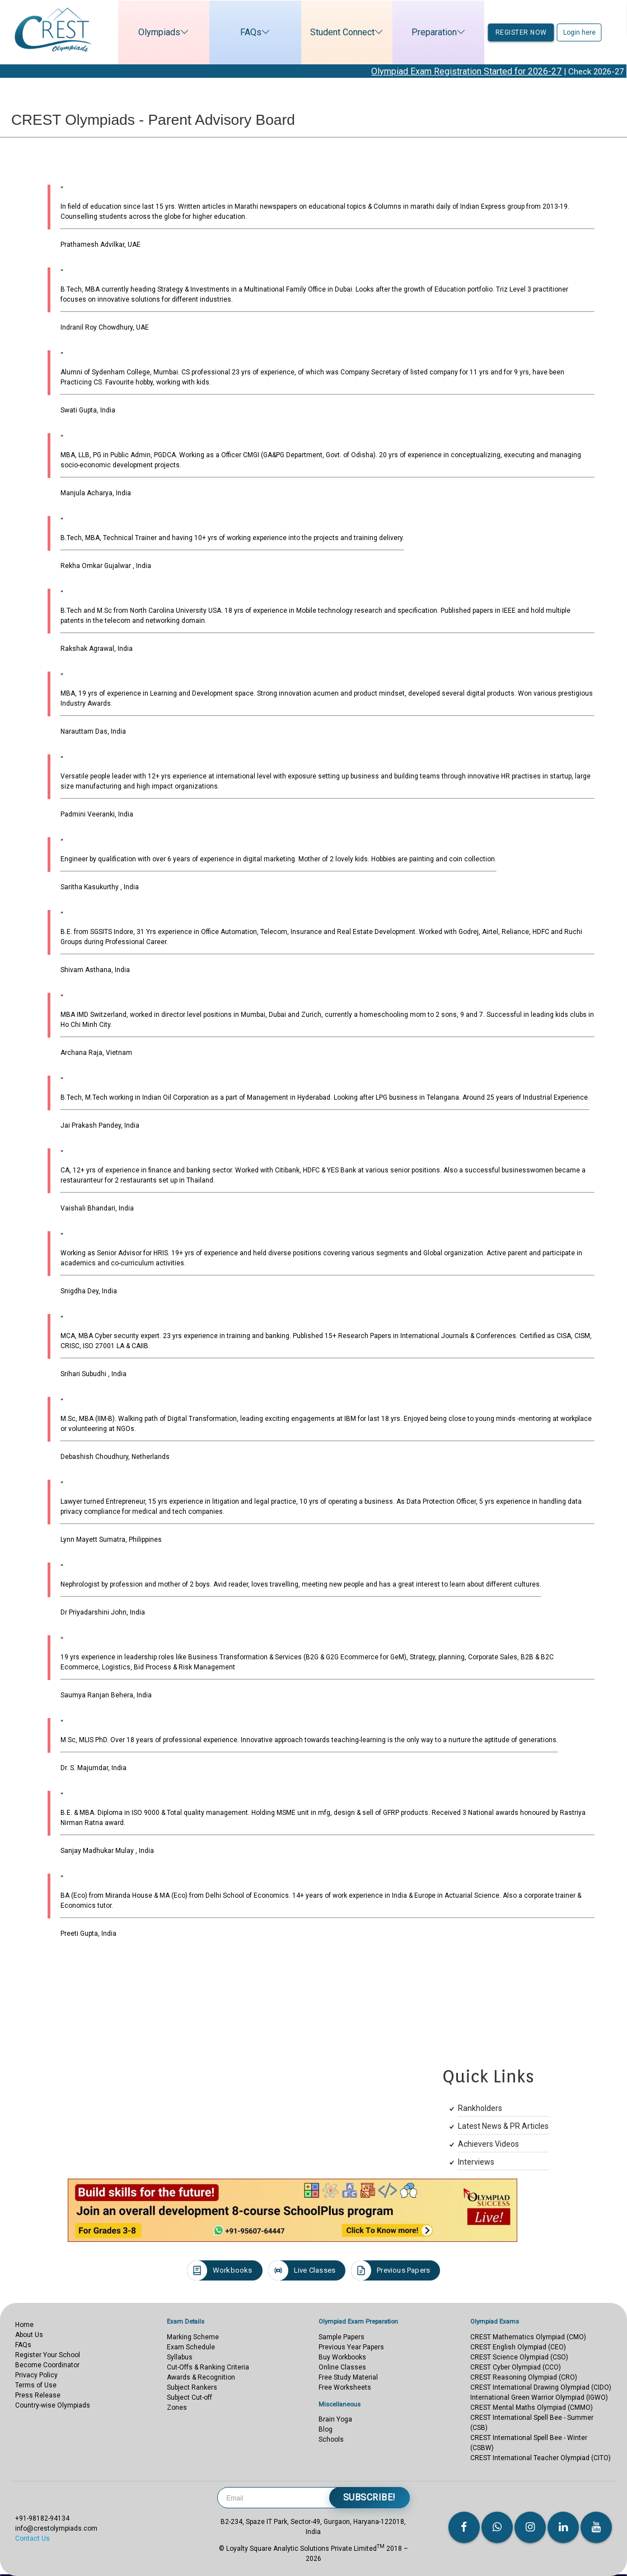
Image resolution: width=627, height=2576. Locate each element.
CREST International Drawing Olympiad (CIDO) (540, 2387)
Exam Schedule (191, 2347)
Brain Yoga (335, 2419)
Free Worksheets (345, 2387)
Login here (579, 32)
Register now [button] (521, 32)
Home (24, 2325)
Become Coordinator (47, 2365)
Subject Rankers (192, 2387)
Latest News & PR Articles (503, 2126)
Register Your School (47, 2355)
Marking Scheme (193, 2337)
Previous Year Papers (351, 2347)
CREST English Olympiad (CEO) (518, 2347)
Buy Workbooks (342, 2357)
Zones (177, 2407)
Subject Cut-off (189, 2397)
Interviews (476, 2161)
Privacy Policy (36, 2375)
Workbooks (219, 2270)
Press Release (37, 2395)
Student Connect (343, 32)
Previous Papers (390, 2270)
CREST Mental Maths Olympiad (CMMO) (531, 2407)
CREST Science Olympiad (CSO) (519, 2357)
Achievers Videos (488, 2143)
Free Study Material (348, 2377)
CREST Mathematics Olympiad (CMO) (528, 2337)
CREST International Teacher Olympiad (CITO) (540, 2458)
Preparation (435, 32)
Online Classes (342, 2367)
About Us (29, 2335)
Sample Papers (341, 2337)
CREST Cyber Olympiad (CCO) (515, 2367)
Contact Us (32, 2538)
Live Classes (301, 2270)
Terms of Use (36, 2385)
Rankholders (480, 2108)
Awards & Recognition (201, 2377)
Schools (331, 2439)
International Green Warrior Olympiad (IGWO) (539, 2397)
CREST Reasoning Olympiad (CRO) (523, 2377)
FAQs (251, 32)
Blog (326, 2429)
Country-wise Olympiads (52, 2405)
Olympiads (159, 32)
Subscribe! (369, 2497)
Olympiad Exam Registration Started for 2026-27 (489, 71)
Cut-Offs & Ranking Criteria (208, 2367)
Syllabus (180, 2357)
